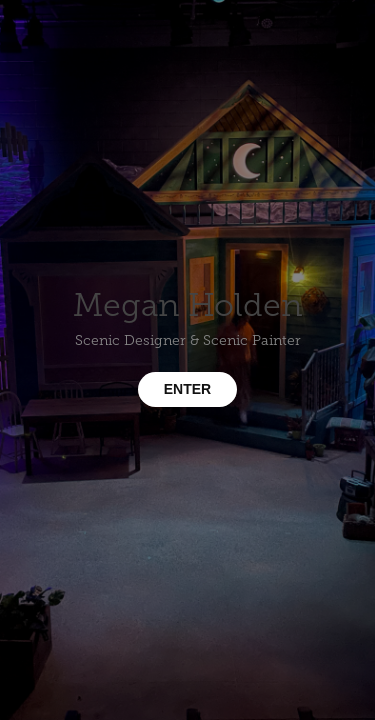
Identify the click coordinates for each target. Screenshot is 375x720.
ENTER (187, 389)
